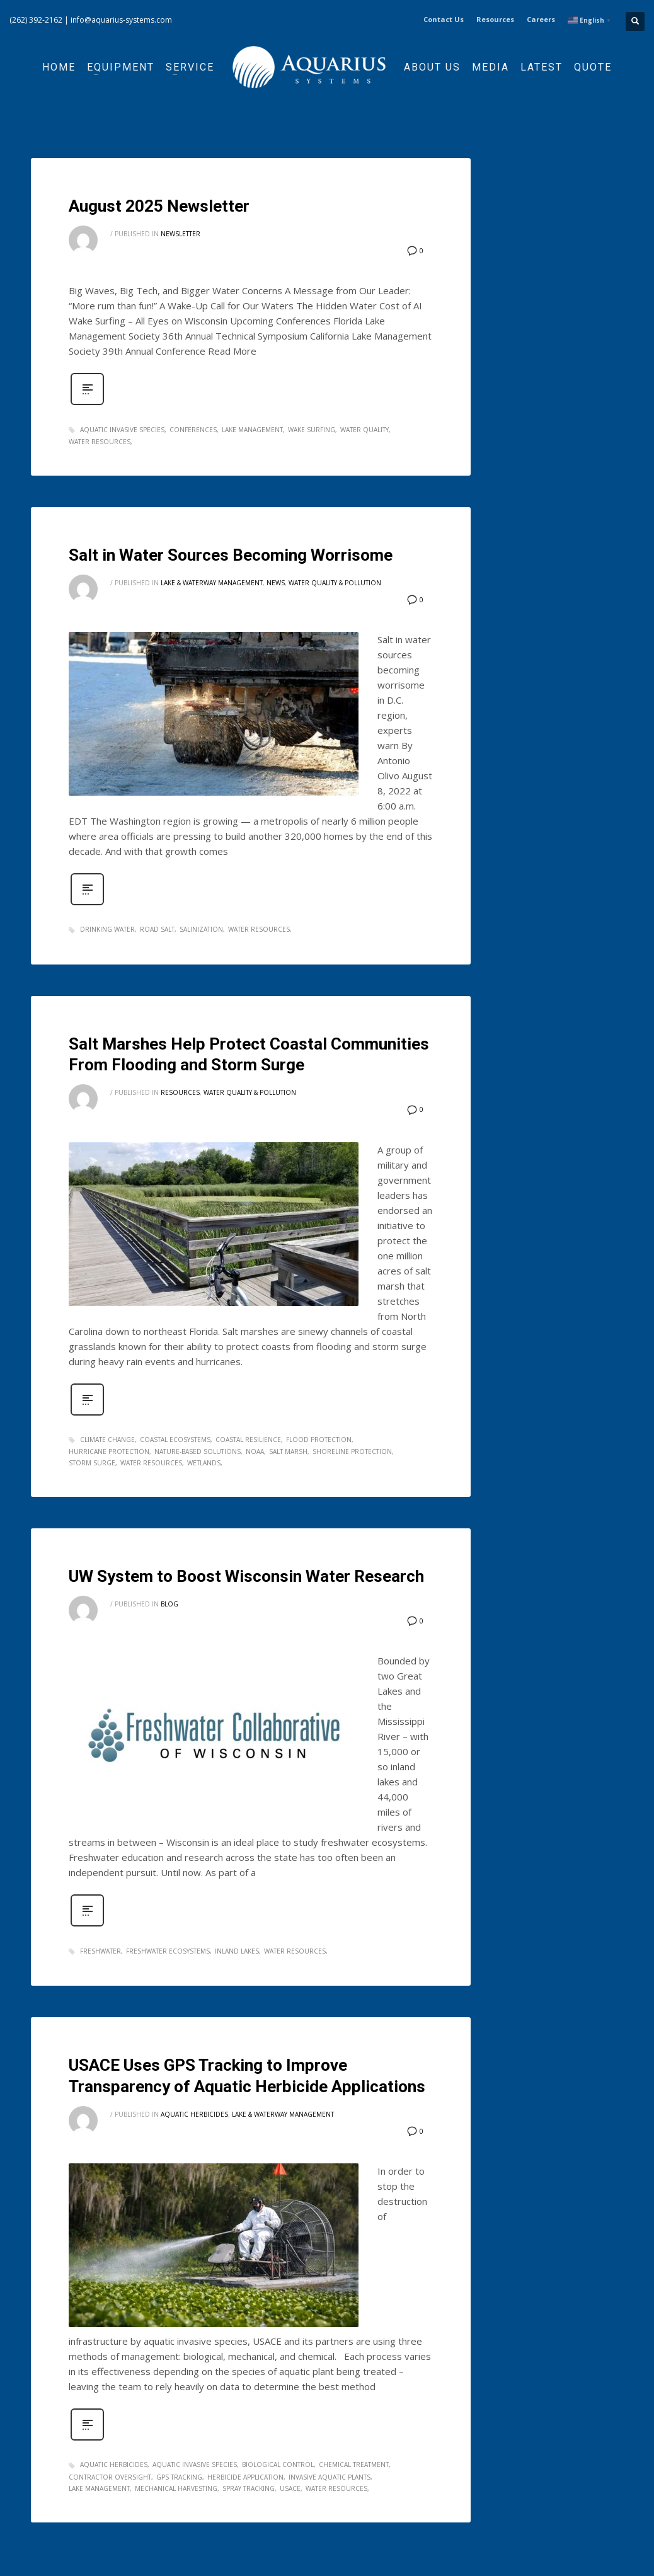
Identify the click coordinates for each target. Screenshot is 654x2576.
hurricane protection (109, 1451)
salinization (201, 929)
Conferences (193, 429)
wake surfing (311, 429)
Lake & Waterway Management (212, 582)
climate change (107, 1439)
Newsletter (180, 233)
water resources (99, 441)
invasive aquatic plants (329, 2477)
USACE (290, 2488)
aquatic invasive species (122, 429)
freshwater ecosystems (168, 1951)
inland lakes (237, 1951)
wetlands (204, 1462)
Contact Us (443, 19)
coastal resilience (248, 1439)
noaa (255, 1451)
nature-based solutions (197, 1451)
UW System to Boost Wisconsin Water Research (246, 1576)
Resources (495, 19)
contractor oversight (110, 2477)
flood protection (319, 1439)
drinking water (107, 929)
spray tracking (248, 2488)
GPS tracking (179, 2477)
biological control (278, 2464)
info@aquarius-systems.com (121, 19)
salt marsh (288, 1451)
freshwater (100, 1951)
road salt (157, 929)
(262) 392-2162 (35, 19)
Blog (169, 1604)
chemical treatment (354, 2464)
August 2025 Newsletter (159, 206)
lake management (252, 429)
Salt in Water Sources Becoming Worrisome (231, 555)
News (276, 582)
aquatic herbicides (113, 2464)
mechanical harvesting (176, 2488)
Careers (541, 19)
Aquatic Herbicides (194, 2114)
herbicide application (245, 2477)
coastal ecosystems (175, 1439)
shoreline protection (352, 1451)
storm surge (92, 1462)
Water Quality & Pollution (335, 582)
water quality (364, 429)
